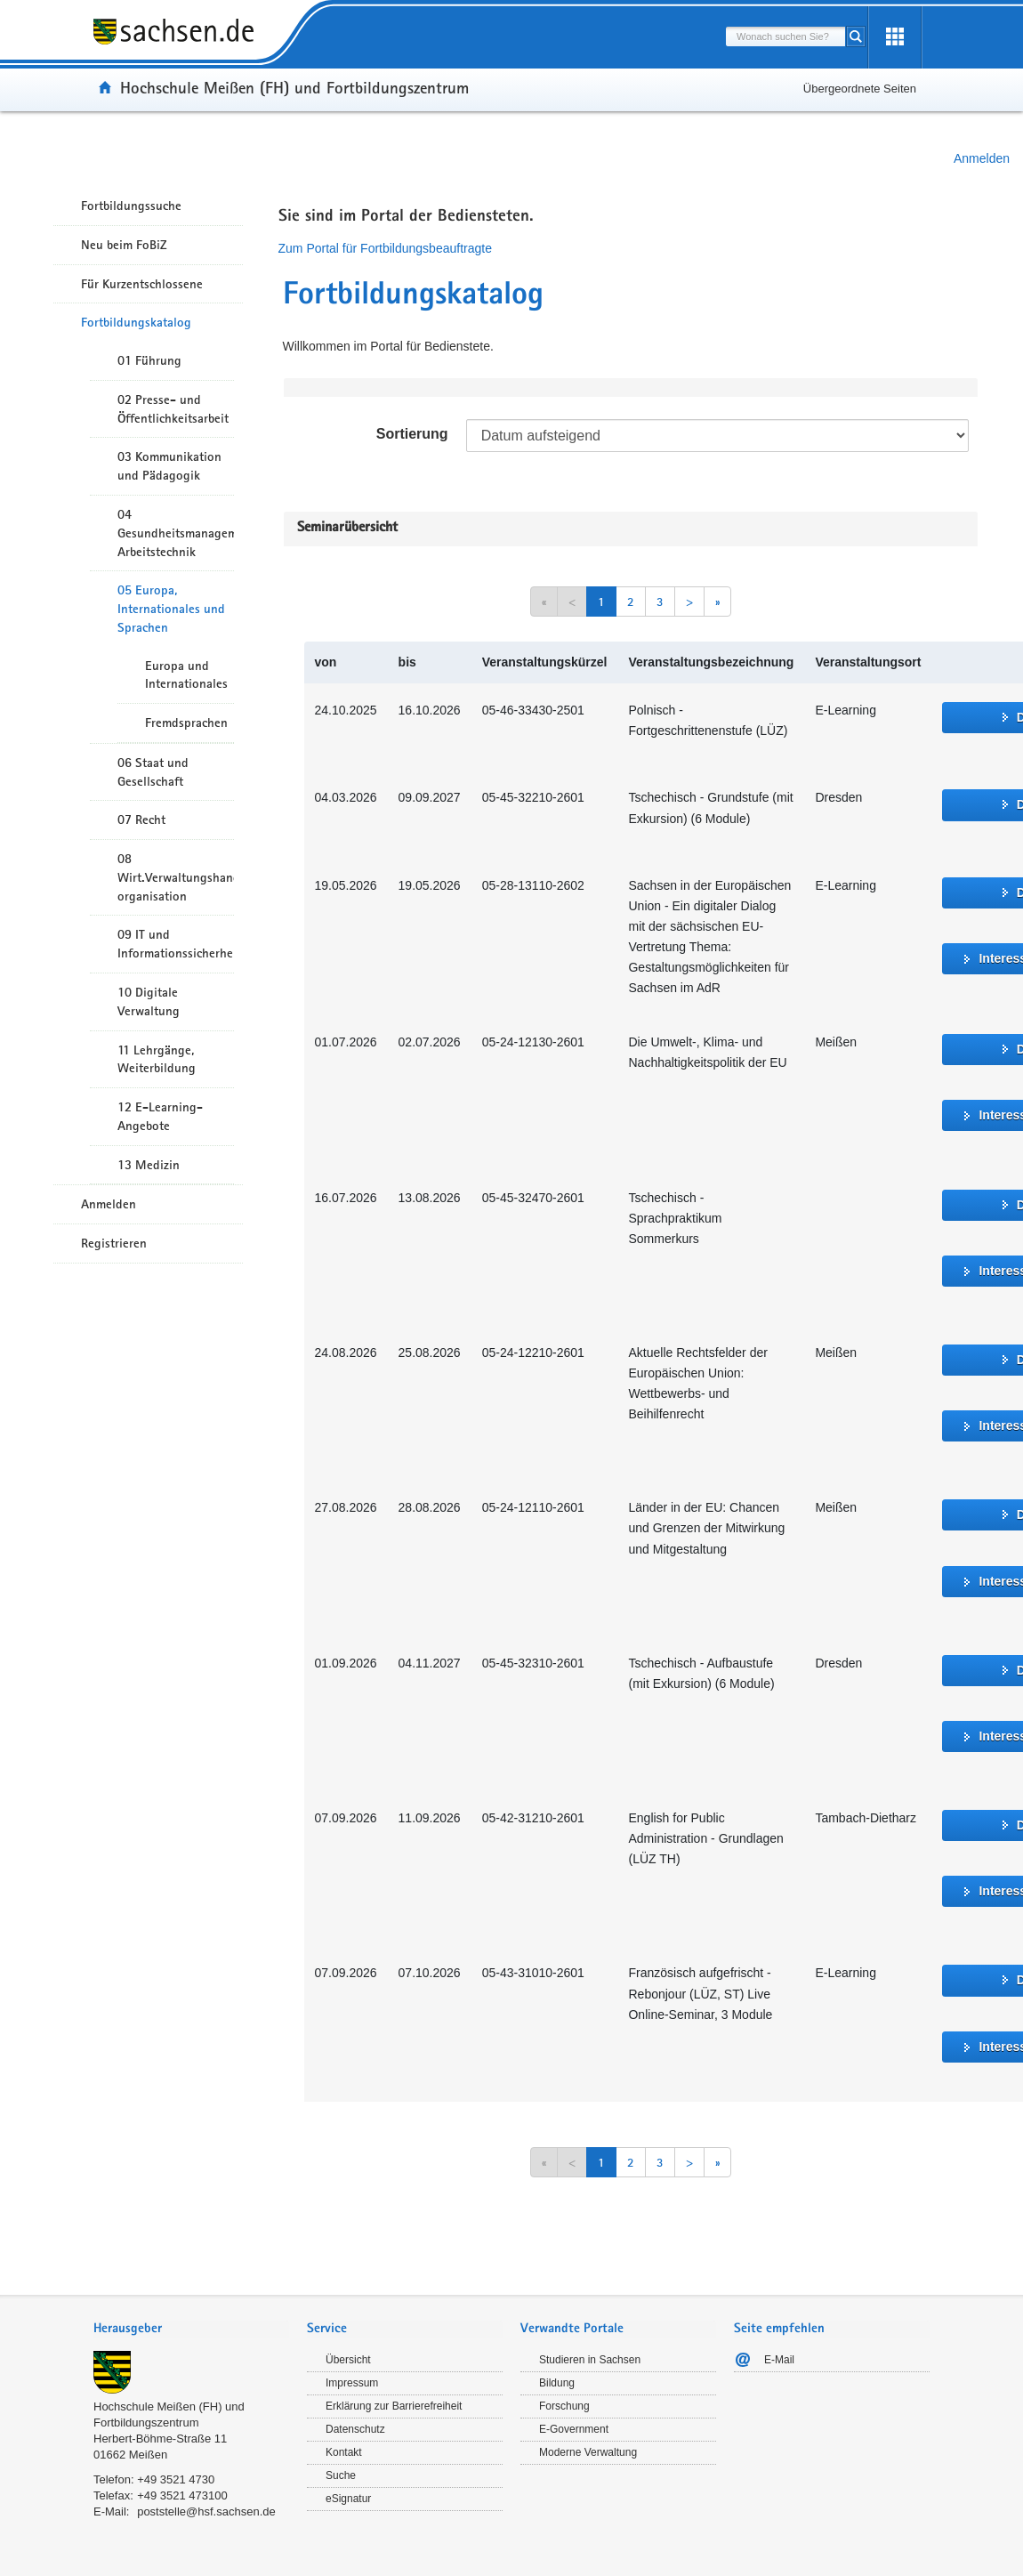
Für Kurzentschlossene (142, 284)
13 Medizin (148, 1165)
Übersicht (348, 2360)
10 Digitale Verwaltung (148, 1001)
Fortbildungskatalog (136, 322)
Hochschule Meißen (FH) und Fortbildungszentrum (294, 87)
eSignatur (348, 2498)
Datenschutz (355, 2429)
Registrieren (114, 1243)
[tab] (191, 2330)
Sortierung (412, 433)
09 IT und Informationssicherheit (175, 943)
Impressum (352, 2383)
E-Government (573, 2429)
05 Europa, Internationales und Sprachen (171, 608)
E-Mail (779, 2360)
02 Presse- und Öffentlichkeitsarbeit (173, 409)
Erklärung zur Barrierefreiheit (394, 2406)
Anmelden (982, 158)
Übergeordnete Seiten (859, 88)
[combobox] (785, 36)
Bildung (557, 2383)
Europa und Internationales (186, 675)
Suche (341, 2475)
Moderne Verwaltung (588, 2452)
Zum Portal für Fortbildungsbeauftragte (385, 248)
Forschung (564, 2406)
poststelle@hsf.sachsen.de (206, 2511)
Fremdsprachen (186, 723)
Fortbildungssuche (131, 206)
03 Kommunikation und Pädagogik (169, 465)
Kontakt (344, 2452)
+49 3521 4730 (175, 2479)
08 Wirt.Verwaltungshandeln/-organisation (175, 877)
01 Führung (149, 360)
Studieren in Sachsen (589, 2360)
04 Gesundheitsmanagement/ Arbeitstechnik (175, 533)
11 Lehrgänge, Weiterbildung (156, 1059)
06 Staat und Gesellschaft (153, 772)
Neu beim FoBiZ (124, 245)
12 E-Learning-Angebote (160, 1116)
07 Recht (141, 820)
